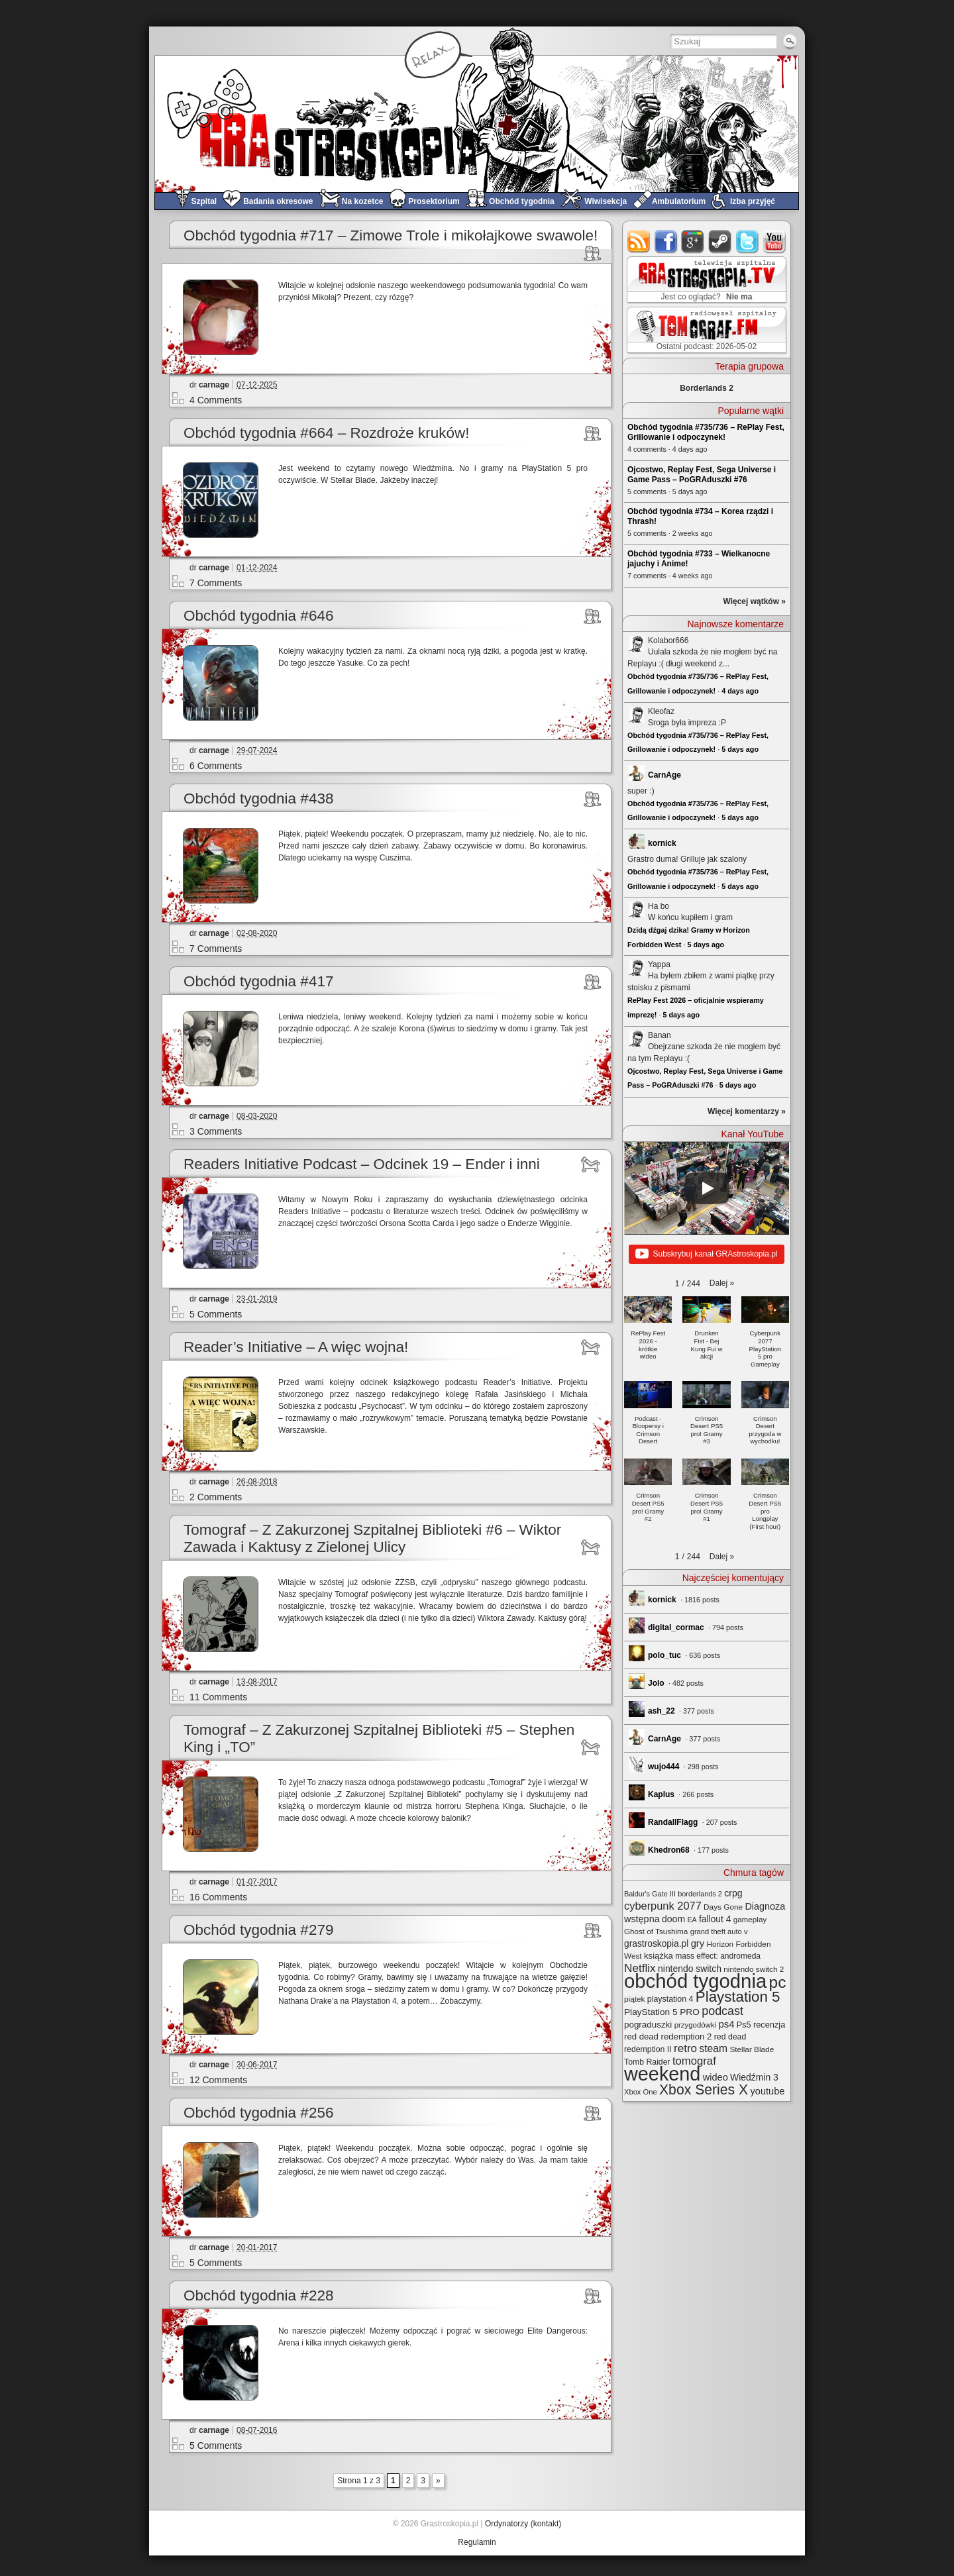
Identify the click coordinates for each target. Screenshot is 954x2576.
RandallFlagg (673, 1822)
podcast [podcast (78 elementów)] (722, 2011)
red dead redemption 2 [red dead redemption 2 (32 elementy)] (668, 2036)
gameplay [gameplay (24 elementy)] (750, 1919)
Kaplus (661, 1794)
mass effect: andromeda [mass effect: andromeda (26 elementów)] (718, 1956)
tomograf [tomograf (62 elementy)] (694, 2061)
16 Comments (218, 1897)
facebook (666, 241)
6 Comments (215, 765)
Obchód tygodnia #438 (258, 798)
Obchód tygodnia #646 (258, 615)
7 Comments (215, 583)
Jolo (656, 1683)
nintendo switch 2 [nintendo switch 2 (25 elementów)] (753, 1969)
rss (639, 241)
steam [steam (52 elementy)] (713, 2048)
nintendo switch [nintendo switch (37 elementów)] (689, 1968)
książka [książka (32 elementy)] (658, 1956)
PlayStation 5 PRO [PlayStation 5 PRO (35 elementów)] (662, 2012)
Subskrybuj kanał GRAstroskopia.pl (706, 1255)
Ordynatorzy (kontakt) (523, 2523)
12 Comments (218, 2080)
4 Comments (215, 400)
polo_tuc (664, 1655)
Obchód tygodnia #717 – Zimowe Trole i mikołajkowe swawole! (391, 235)
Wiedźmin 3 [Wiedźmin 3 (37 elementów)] (754, 2077)
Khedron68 (669, 1850)
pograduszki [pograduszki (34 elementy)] (648, 2025)
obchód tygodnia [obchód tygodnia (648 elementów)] (695, 1981)
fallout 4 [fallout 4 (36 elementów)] (715, 1919)
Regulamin (477, 2542)
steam (720, 241)
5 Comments (215, 1314)
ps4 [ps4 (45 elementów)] (726, 2024)
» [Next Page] (438, 2480)
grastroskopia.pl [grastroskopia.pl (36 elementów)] (656, 1944)
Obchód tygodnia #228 (258, 2295)
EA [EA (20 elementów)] (691, 1920)
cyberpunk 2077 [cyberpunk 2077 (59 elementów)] (663, 1906)
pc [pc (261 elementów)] (777, 1982)
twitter (747, 241)
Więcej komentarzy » (747, 1111)
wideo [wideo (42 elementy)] (715, 2077)
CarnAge (664, 775)
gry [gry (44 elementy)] (698, 1943)
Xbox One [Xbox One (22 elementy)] (640, 2092)
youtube (775, 241)
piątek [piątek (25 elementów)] (634, 1998)
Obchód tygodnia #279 (258, 1930)
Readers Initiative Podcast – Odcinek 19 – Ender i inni (362, 1164)
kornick (662, 843)
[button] (722, 1283)
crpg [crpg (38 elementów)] (733, 1893)
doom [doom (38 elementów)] (673, 1919)
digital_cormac (676, 1627)
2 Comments (215, 1497)
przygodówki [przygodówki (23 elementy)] (695, 2025)
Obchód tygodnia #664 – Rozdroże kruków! (327, 433)
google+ (693, 241)
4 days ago (740, 691)
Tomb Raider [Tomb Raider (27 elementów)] (647, 2062)
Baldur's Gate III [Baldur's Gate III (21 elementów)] (650, 1894)
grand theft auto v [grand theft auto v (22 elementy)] (719, 1931)
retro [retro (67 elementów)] (685, 2048)
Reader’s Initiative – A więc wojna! (296, 1347)
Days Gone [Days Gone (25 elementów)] (723, 1906)
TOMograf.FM (704, 330)
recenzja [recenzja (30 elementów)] (769, 2025)
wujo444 (663, 1766)
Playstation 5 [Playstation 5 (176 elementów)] (738, 1996)
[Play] (706, 1188)
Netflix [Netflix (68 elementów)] (640, 1968)
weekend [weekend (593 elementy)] (662, 2074)
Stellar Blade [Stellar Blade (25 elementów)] (751, 2049)
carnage (214, 384)
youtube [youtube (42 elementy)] (768, 2091)
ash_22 (661, 1711)
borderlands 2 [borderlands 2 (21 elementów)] (700, 1894)
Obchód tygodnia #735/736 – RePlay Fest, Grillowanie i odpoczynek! (705, 432)
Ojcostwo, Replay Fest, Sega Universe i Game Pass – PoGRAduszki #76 (701, 474)
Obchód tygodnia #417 (258, 981)
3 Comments (215, 1131)
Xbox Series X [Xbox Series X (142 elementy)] (703, 2089)
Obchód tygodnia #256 (258, 2112)
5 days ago (740, 749)
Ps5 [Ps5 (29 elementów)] (744, 2025)
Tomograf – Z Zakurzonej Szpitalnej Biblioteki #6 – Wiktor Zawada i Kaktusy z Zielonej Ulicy (372, 1538)
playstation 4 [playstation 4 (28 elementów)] (670, 1999)
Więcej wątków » (754, 601)
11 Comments (218, 1697)
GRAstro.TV (705, 280)
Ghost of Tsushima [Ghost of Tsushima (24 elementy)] (656, 1931)
